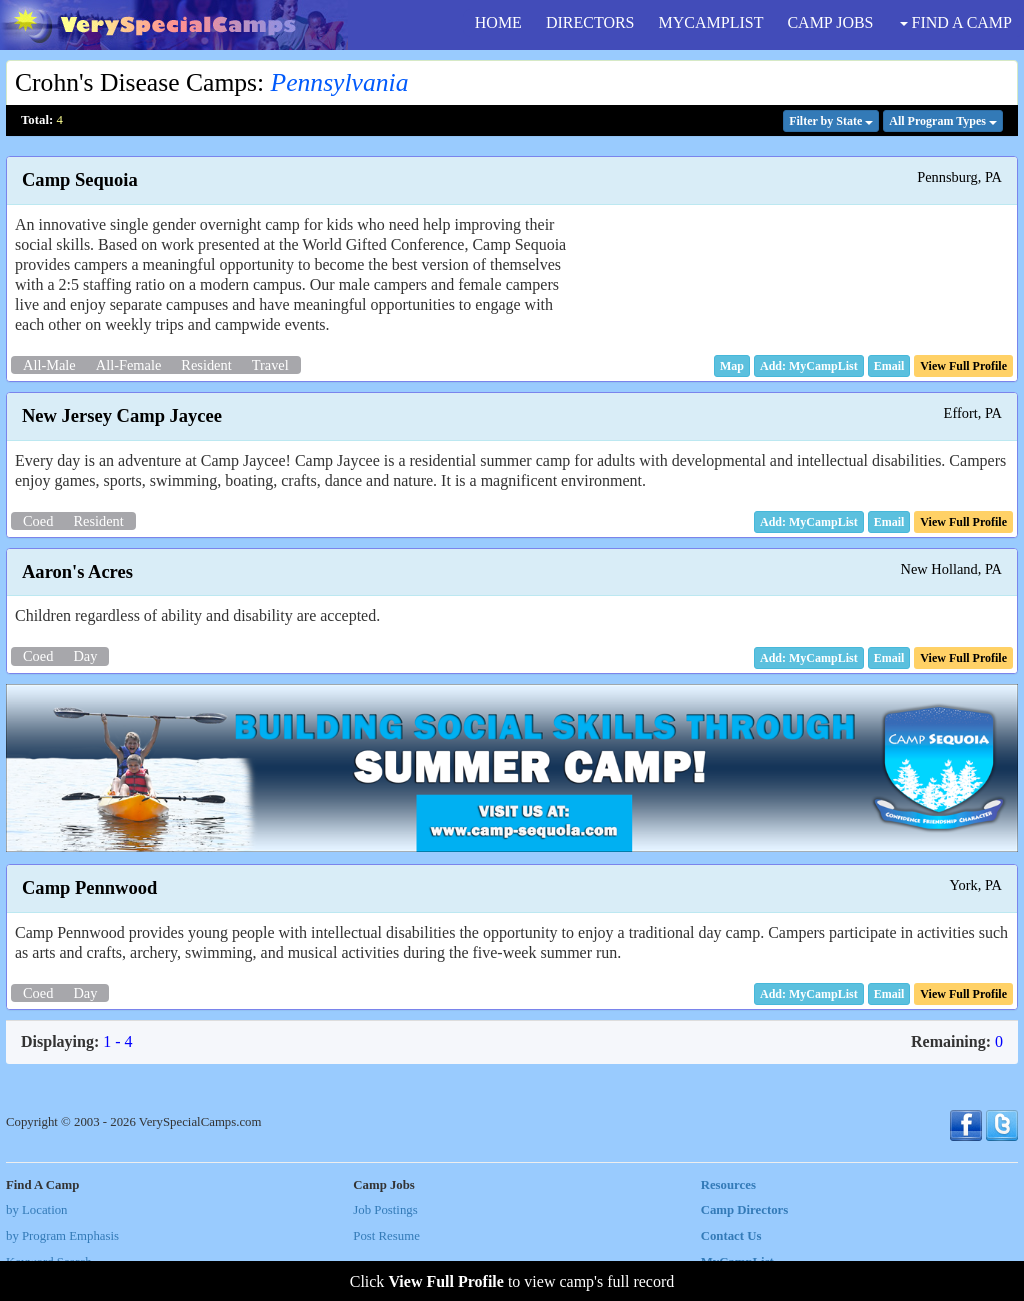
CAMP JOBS (830, 22)
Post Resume (386, 1236)
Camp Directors (745, 1210)
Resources (728, 1185)
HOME (498, 22)
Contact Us (731, 1236)
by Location (36, 1210)
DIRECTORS (590, 22)
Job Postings (385, 1210)
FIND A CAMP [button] (956, 22)
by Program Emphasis (62, 1236)
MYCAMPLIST (711, 22)
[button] (732, 366)
